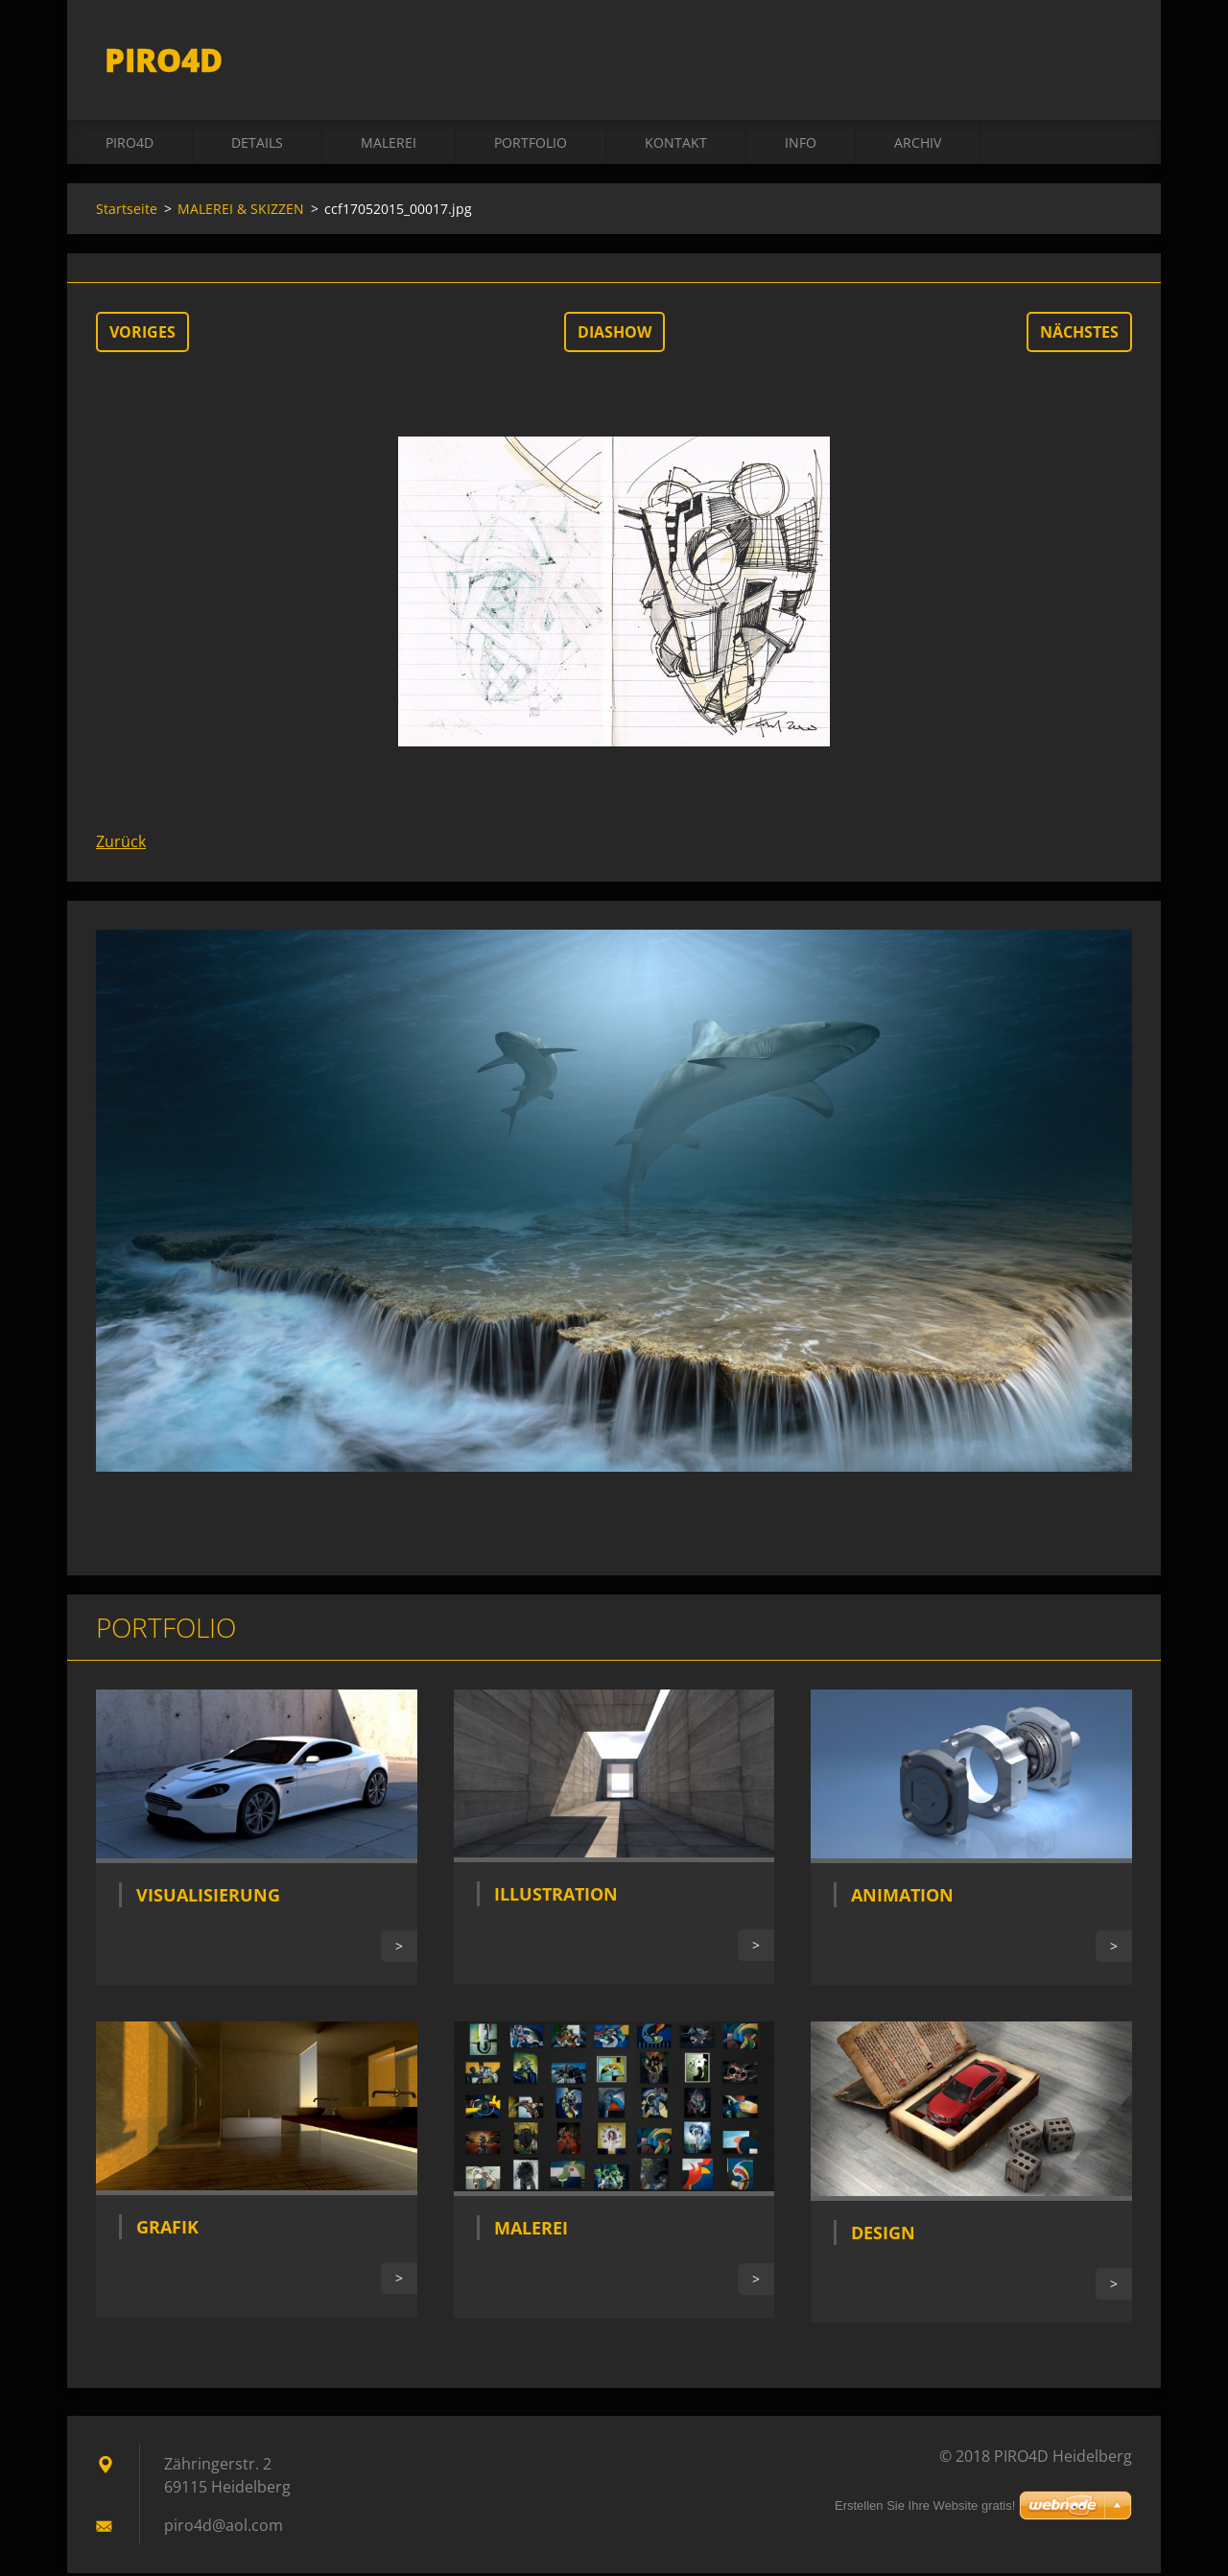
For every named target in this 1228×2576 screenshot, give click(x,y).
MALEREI (388, 145)
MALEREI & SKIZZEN (240, 211)
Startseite (126, 211)
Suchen (1110, 55)
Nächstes (1079, 334)
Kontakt (676, 145)
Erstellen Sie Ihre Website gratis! (925, 2505)
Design (883, 2235)
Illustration (556, 1896)
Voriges (142, 334)
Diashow (614, 334)
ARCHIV (917, 145)
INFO (800, 145)
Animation (902, 1897)
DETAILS (257, 145)
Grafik (167, 2229)
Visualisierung (208, 1897)
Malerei (531, 2230)
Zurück (121, 844)
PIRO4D (130, 145)
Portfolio (530, 145)
